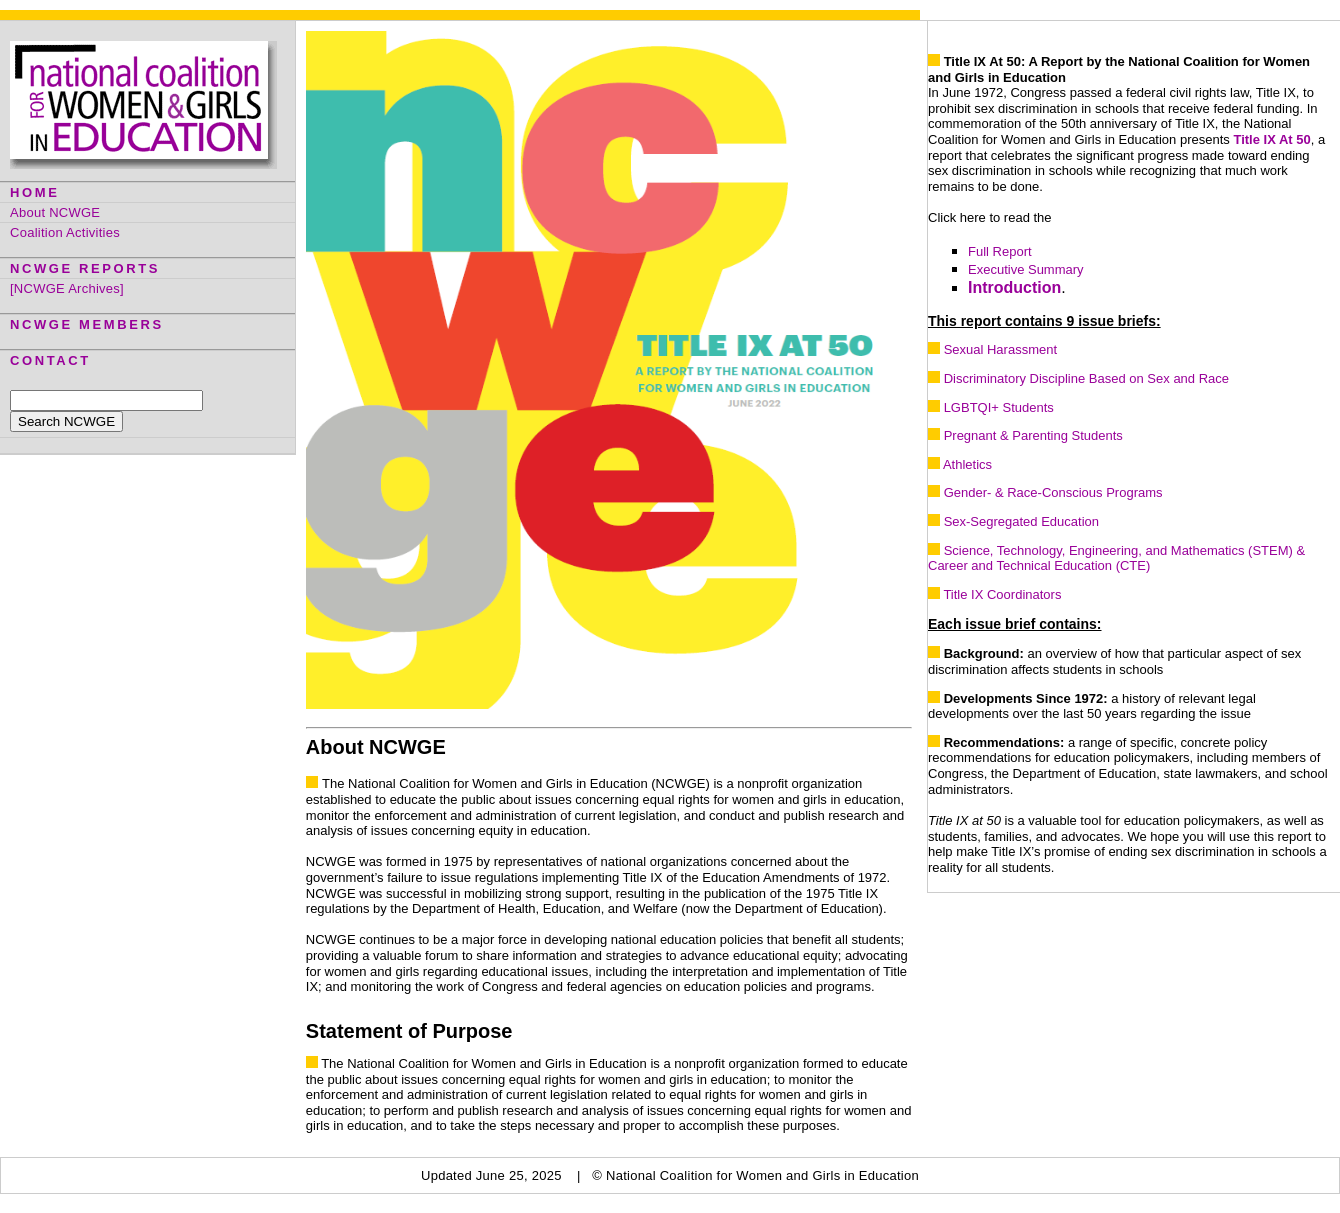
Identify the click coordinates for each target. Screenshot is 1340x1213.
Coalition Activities (65, 232)
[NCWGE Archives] (67, 288)
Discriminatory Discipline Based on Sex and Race (1086, 378)
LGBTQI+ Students (999, 407)
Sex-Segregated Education (1021, 521)
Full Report (1000, 251)
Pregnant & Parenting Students (1033, 435)
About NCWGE (55, 212)
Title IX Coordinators (1002, 594)
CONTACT (50, 360)
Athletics (967, 464)
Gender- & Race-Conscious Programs (1053, 492)
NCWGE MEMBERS (87, 324)
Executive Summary (1026, 269)
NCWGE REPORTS (85, 268)
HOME (34, 192)
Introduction (1014, 287)
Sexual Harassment (1000, 349)
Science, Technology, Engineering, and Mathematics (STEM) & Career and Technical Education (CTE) (1116, 558)
